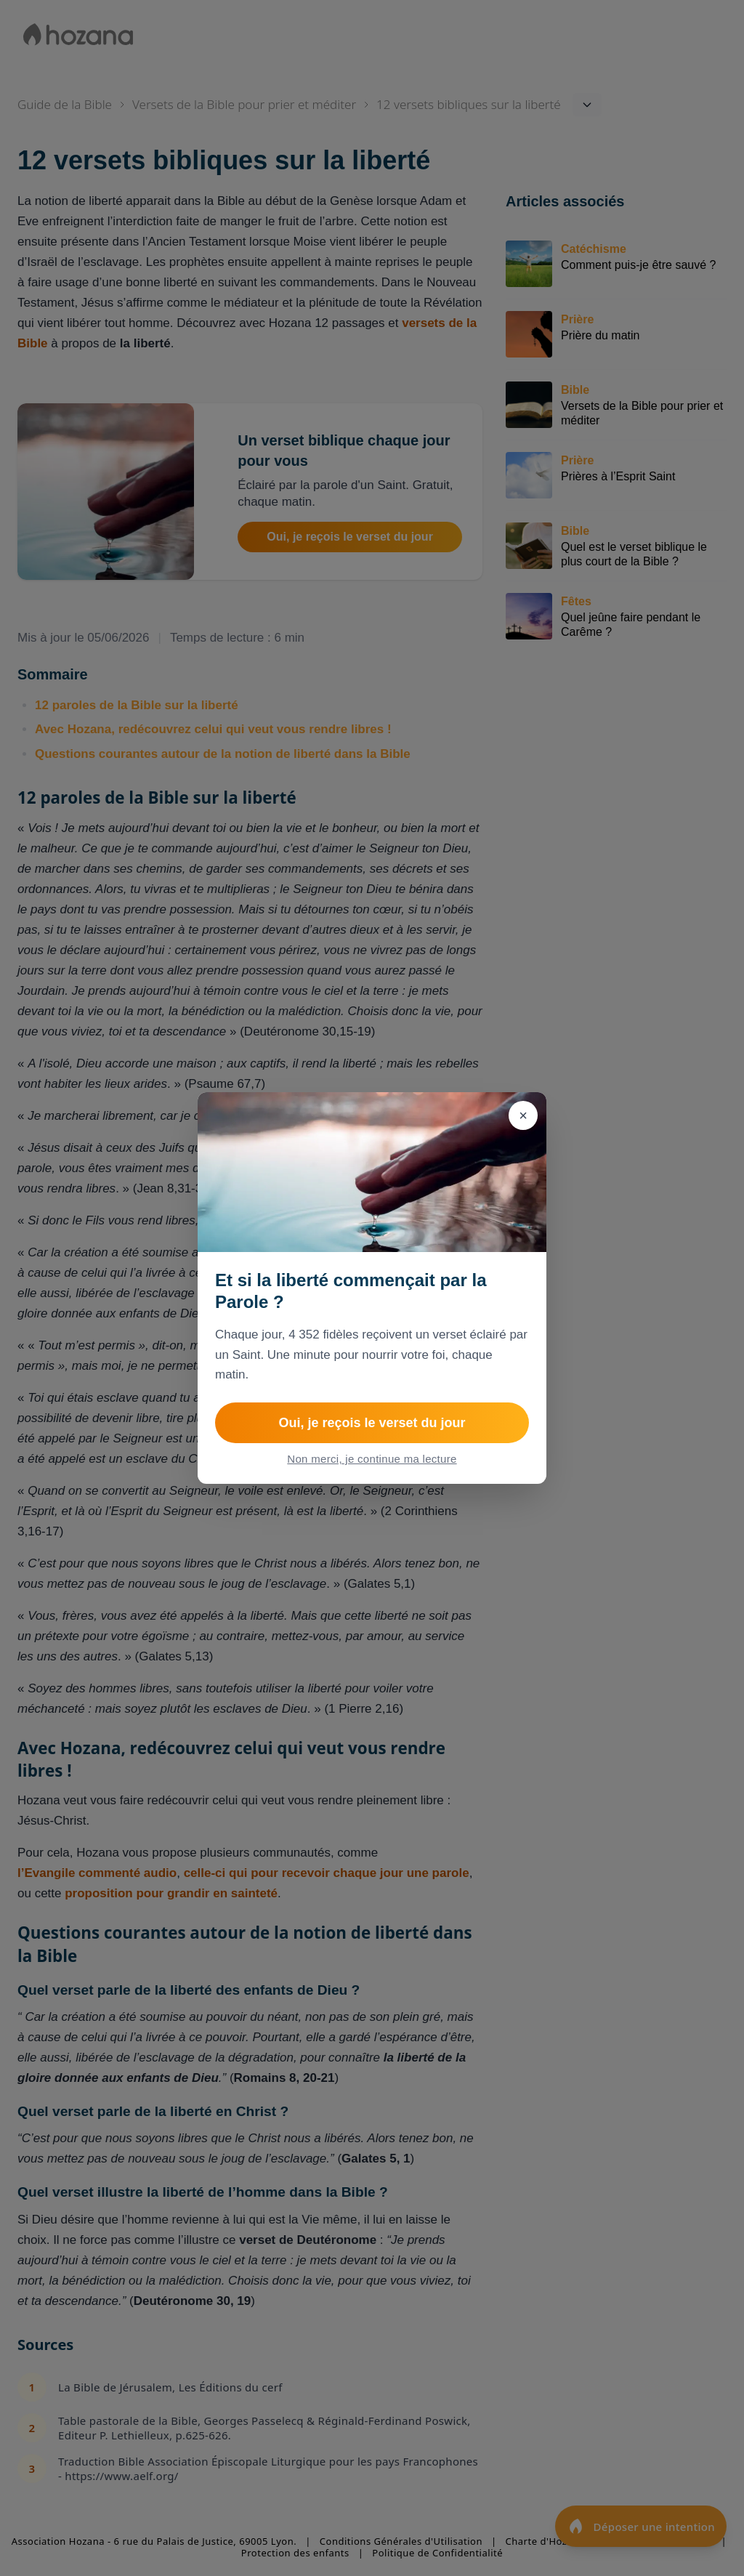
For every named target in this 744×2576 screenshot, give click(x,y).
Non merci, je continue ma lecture (371, 1459)
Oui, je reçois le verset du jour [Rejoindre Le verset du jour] (371, 1423)
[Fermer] (523, 1115)
